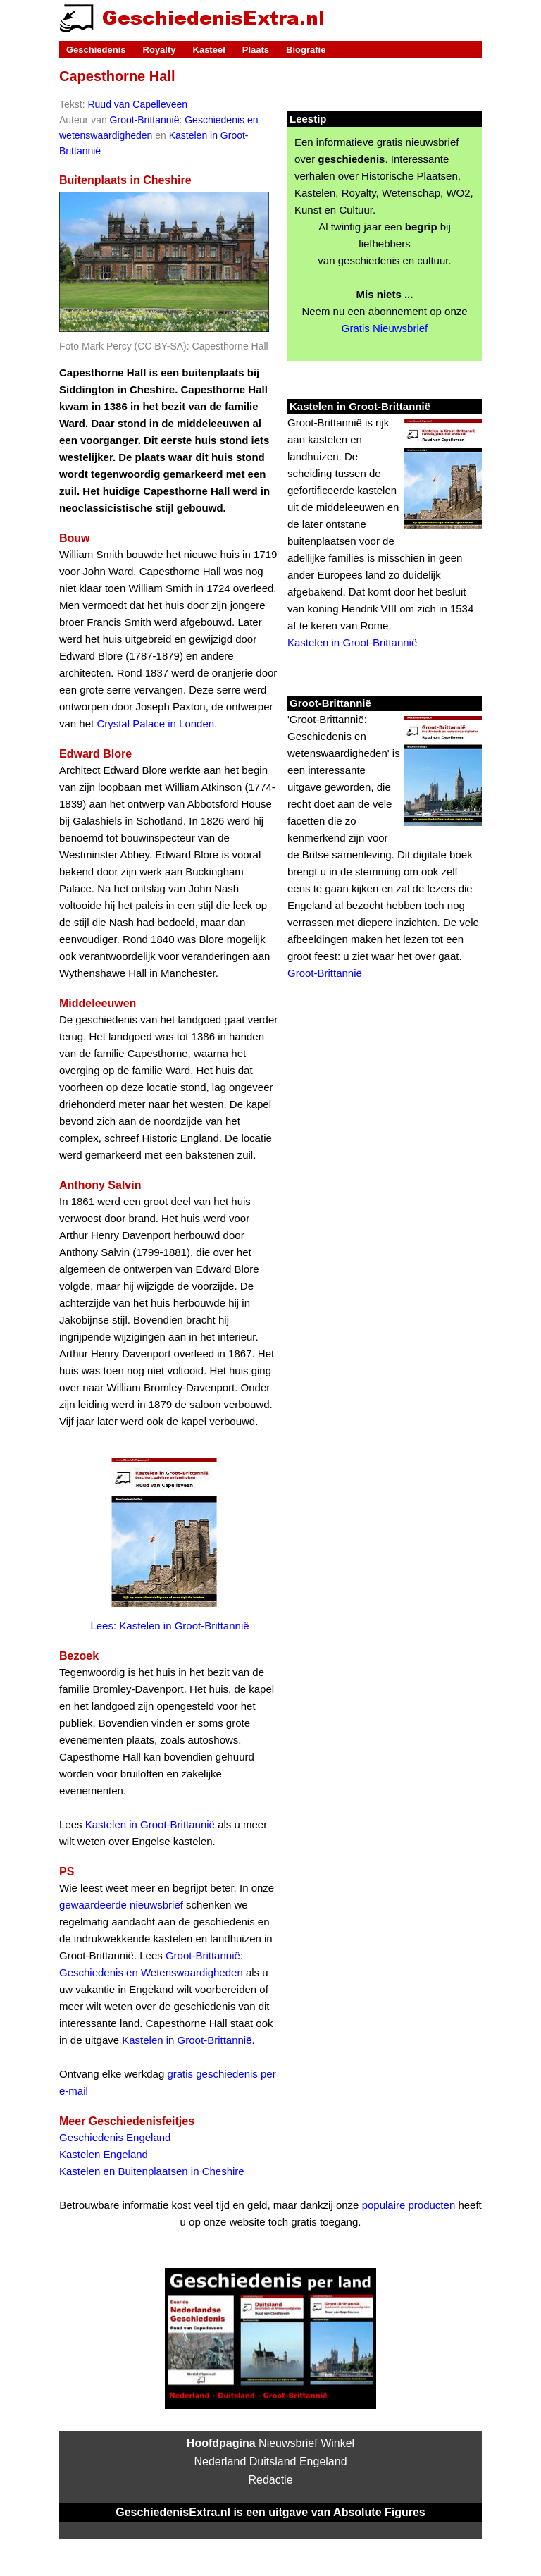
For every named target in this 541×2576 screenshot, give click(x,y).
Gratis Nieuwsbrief (385, 328)
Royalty (159, 49)
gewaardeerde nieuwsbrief (121, 1905)
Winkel (337, 2443)
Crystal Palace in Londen (155, 723)
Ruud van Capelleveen (137, 104)
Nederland (220, 2461)
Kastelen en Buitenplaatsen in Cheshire (151, 2171)
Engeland (323, 2461)
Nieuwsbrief (288, 2443)
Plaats (255, 49)
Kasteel (209, 49)
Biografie (305, 49)
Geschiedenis (96, 49)
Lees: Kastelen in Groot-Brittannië (169, 1626)
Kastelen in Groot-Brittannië (150, 1824)
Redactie (270, 2480)
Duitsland (273, 2461)
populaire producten (409, 2205)
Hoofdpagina (221, 2443)
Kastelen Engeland (103, 2154)
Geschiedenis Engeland (114, 2137)
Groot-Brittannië (324, 973)
